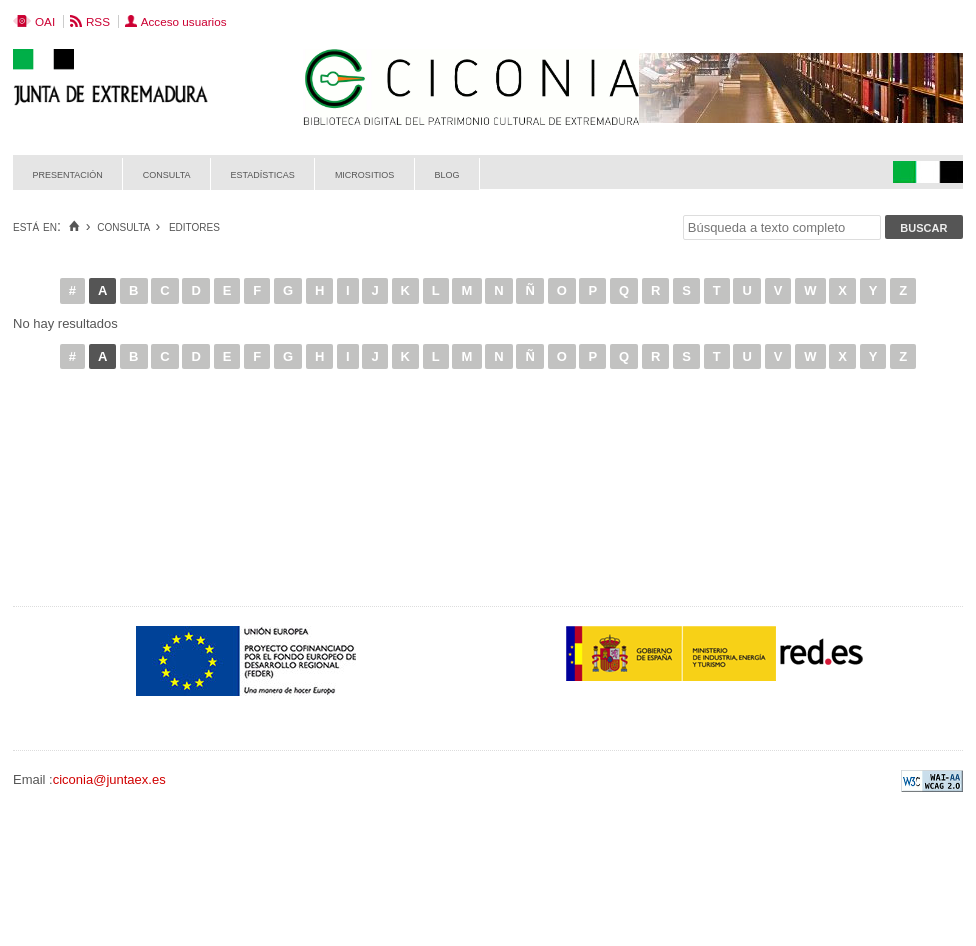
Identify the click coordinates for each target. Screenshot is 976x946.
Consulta (167, 173)
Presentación (68, 173)
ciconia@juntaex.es (109, 779)
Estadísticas (263, 173)
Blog (446, 173)
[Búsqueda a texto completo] (782, 227)
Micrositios (365, 173)
